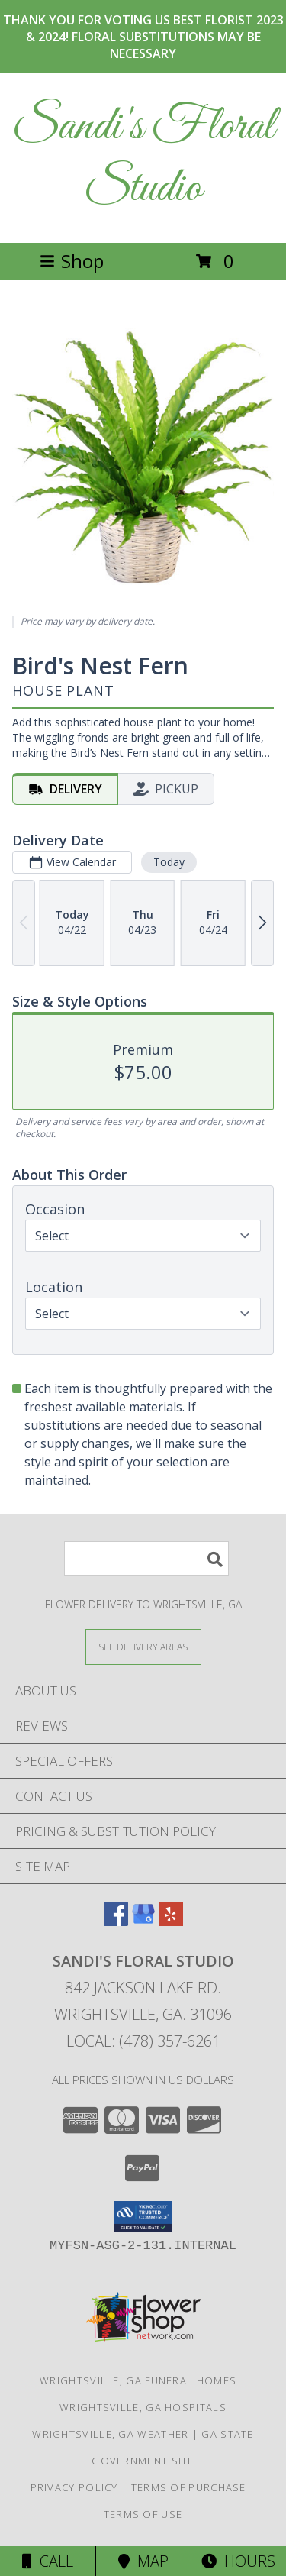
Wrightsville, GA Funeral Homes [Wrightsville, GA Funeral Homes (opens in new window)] (138, 2380)
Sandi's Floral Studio (143, 158)
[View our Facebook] (116, 1921)
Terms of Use (143, 2514)
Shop (72, 260)
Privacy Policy (74, 2487)
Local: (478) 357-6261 (143, 2041)
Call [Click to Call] (47, 2561)
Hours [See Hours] (238, 2561)
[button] (143, 2216)
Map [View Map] (143, 2561)
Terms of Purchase (188, 2487)
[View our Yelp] (171, 1921)
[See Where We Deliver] (143, 1646)
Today (169, 862)
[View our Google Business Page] (143, 1921)
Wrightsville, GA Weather (110, 2434)
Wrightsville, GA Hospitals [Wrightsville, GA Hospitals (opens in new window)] (143, 2407)
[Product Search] (146, 1558)
